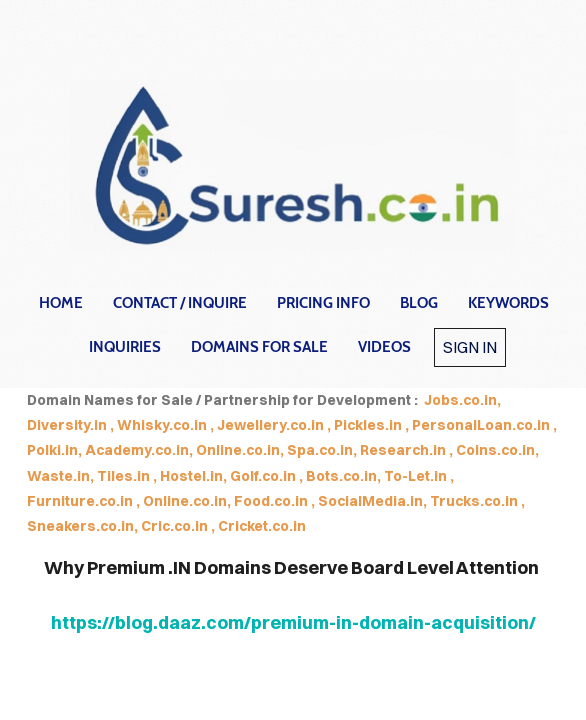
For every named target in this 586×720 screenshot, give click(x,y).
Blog (419, 303)
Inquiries (125, 347)
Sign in (470, 347)
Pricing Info (323, 303)
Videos (384, 347)
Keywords (508, 303)
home (61, 303)
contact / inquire (180, 303)
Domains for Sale (259, 347)
